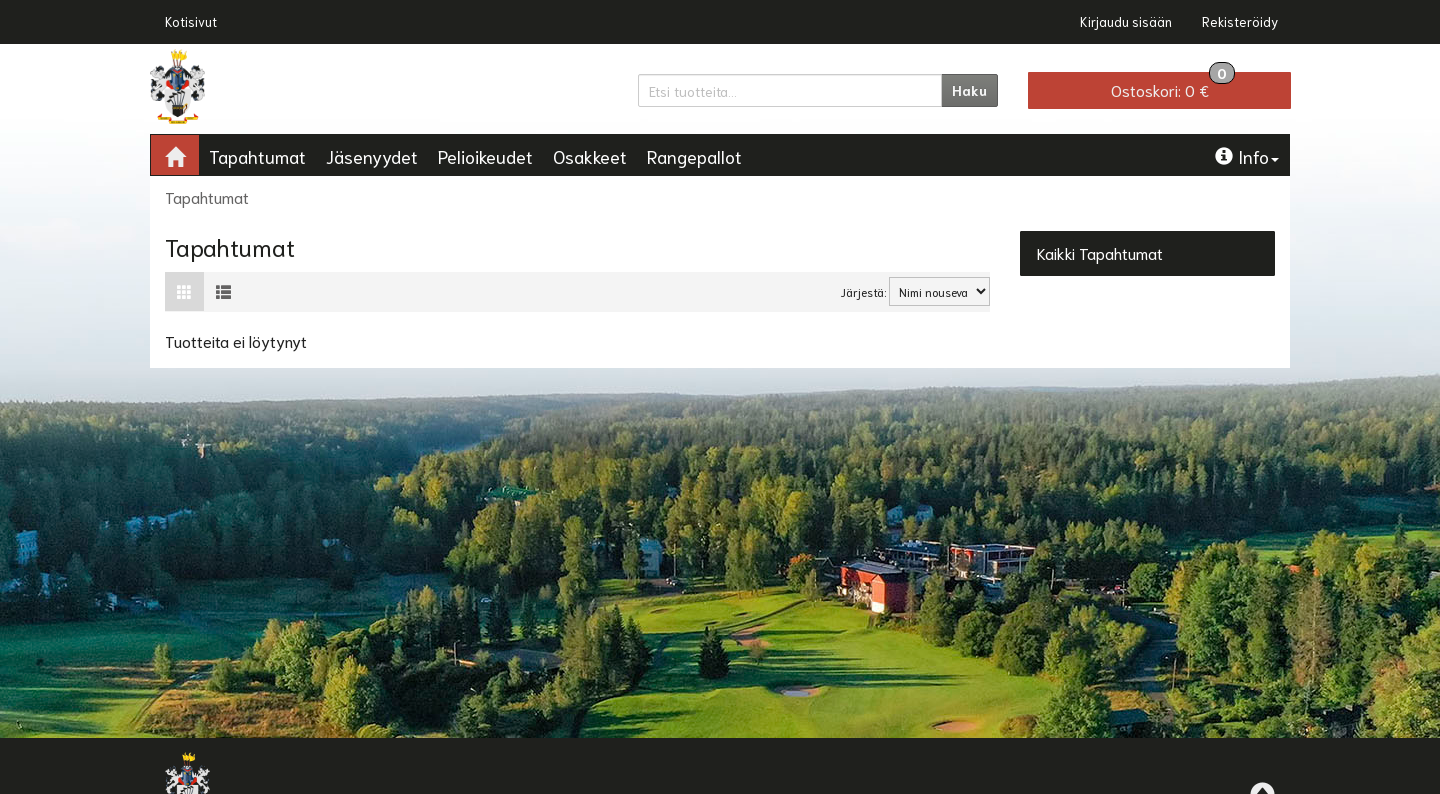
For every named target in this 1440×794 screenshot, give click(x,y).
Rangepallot (694, 156)
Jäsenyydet (372, 156)
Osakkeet (590, 156)
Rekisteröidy (1240, 21)
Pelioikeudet (485, 156)
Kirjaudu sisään (1126, 21)
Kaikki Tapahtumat (1100, 252)
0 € (1173, 86)
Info (1247, 156)
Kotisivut (191, 21)
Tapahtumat (257, 156)
